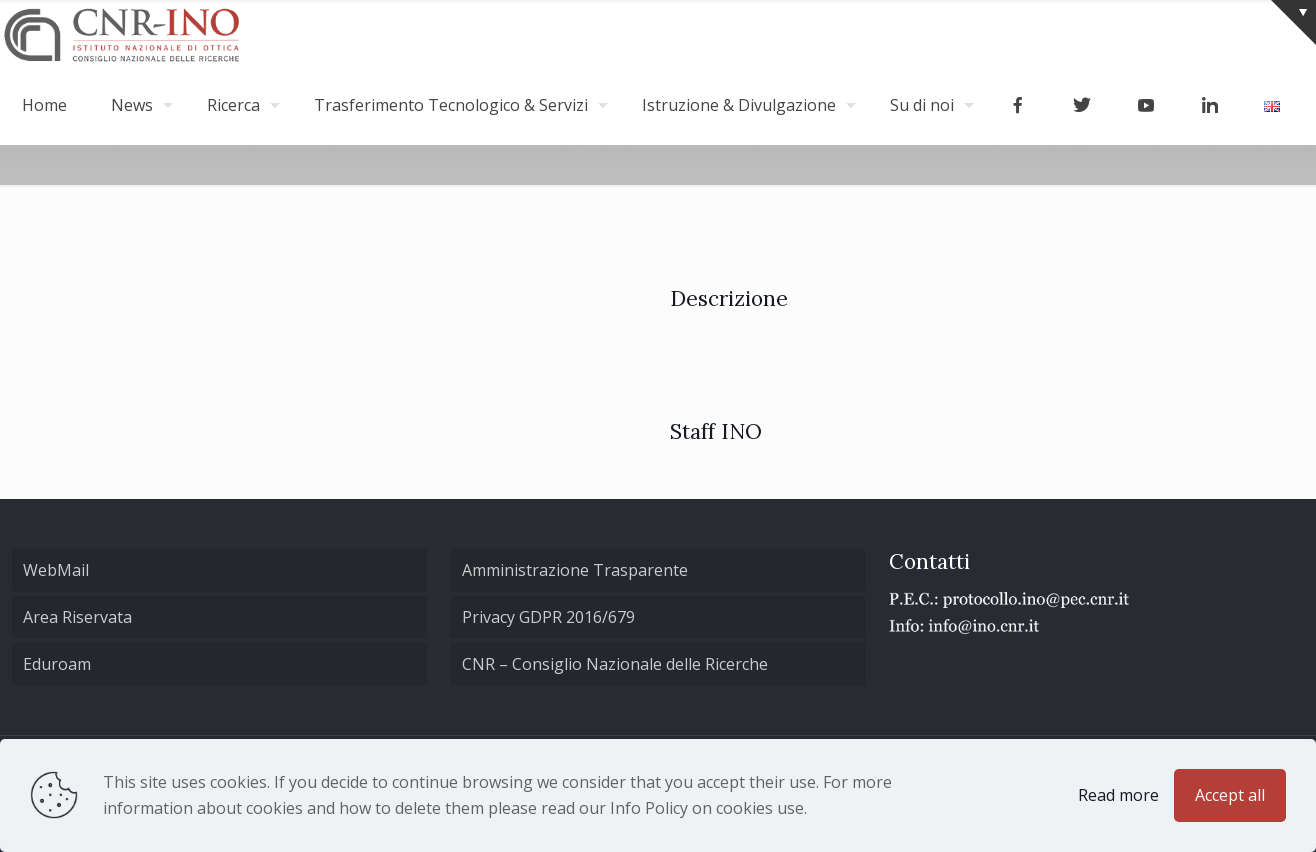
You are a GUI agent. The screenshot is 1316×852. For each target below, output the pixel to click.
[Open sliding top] (1293, 22)
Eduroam (57, 664)
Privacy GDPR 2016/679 (548, 617)
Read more (1118, 795)
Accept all (1230, 795)
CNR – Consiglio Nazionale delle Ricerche (615, 664)
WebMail (56, 570)
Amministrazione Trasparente (575, 570)
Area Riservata (77, 617)
